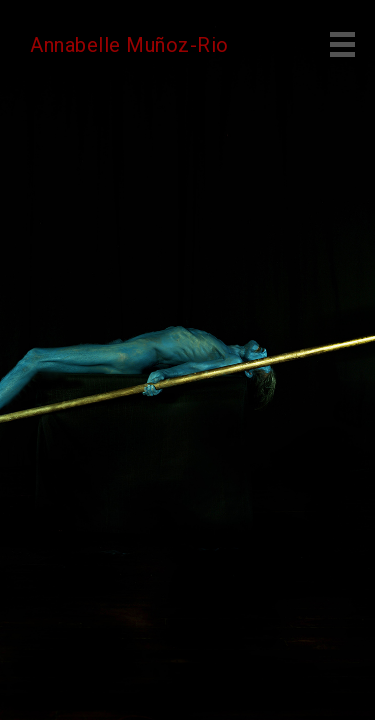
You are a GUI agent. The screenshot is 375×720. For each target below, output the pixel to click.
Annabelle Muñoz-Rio (129, 45)
